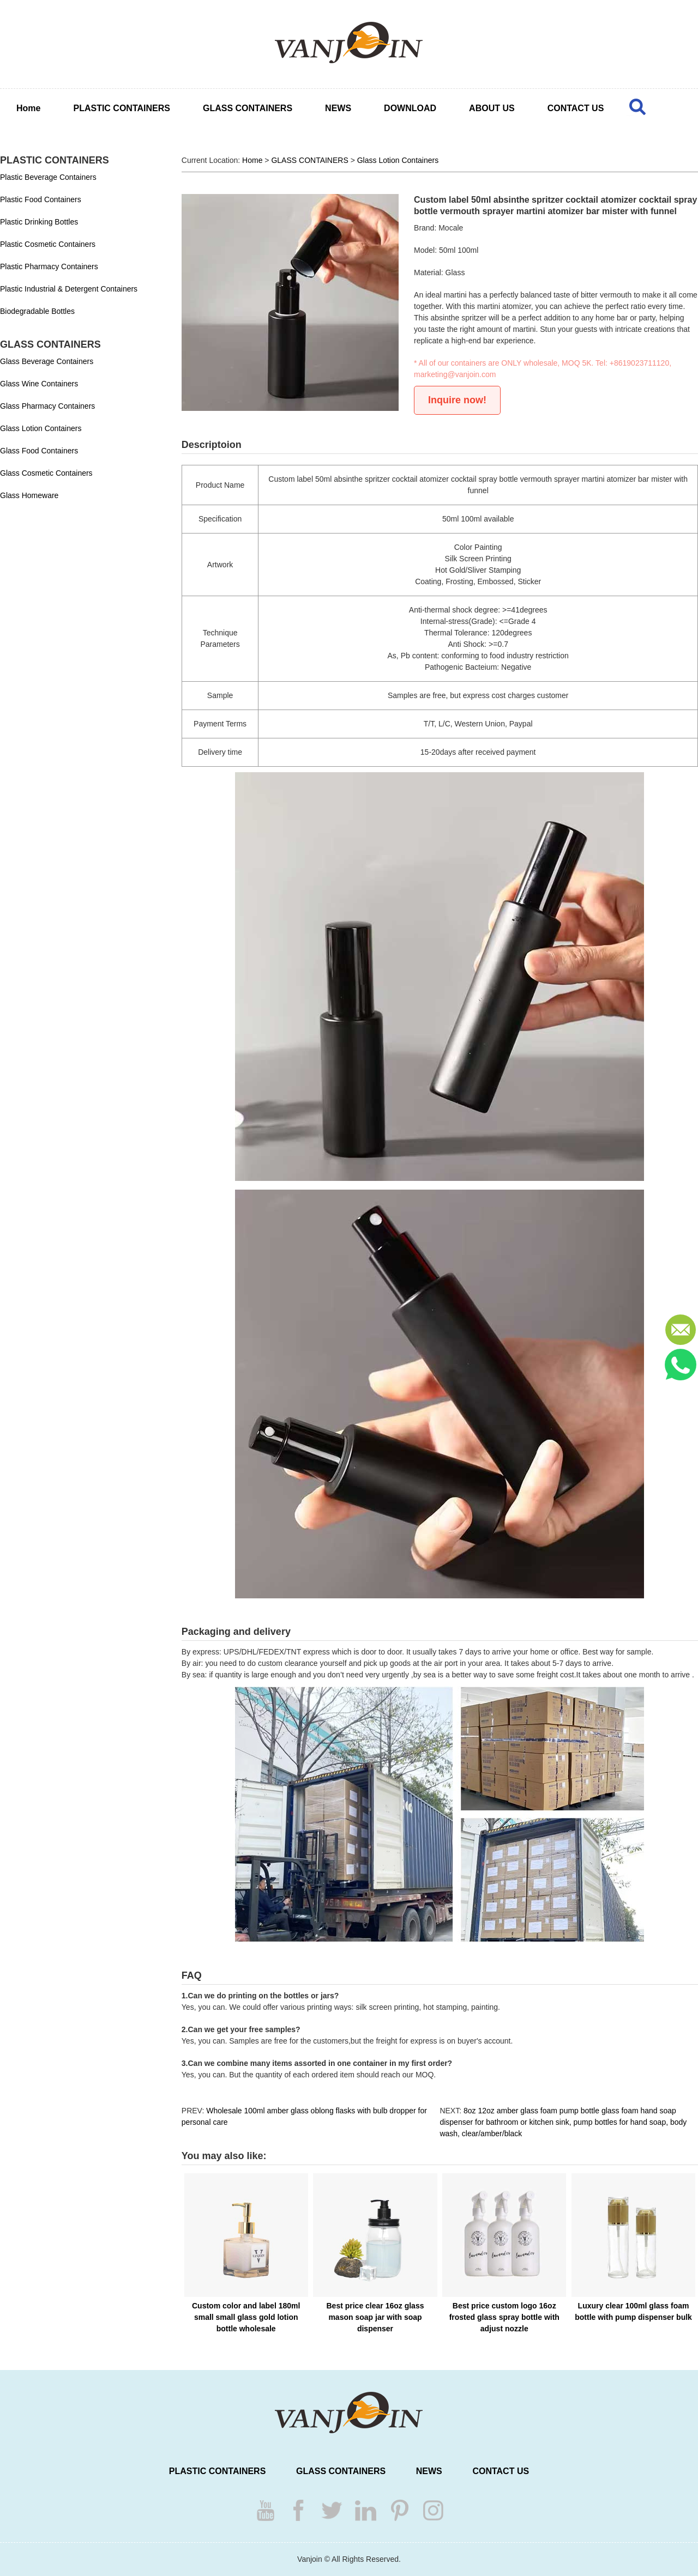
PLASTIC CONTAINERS (121, 108)
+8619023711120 (639, 363)
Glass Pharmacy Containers (47, 406)
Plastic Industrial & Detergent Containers (68, 288)
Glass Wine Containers (39, 383)
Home (28, 108)
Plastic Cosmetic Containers (47, 244)
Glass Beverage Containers (46, 361)
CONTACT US (575, 108)
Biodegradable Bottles (37, 311)
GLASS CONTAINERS (247, 108)
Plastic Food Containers (40, 199)
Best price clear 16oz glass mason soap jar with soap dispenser (375, 2317)
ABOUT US (492, 108)
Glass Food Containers (39, 450)
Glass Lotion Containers (40, 428)
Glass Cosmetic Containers (46, 473)
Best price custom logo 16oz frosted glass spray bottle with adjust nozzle (504, 2317)
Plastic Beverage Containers (48, 177)
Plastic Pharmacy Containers (49, 266)
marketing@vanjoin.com (455, 374)
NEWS (338, 108)
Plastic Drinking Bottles (39, 221)
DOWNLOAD (410, 108)
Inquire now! (457, 400)
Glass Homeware (29, 495)
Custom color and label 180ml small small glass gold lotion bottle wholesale (246, 2317)
